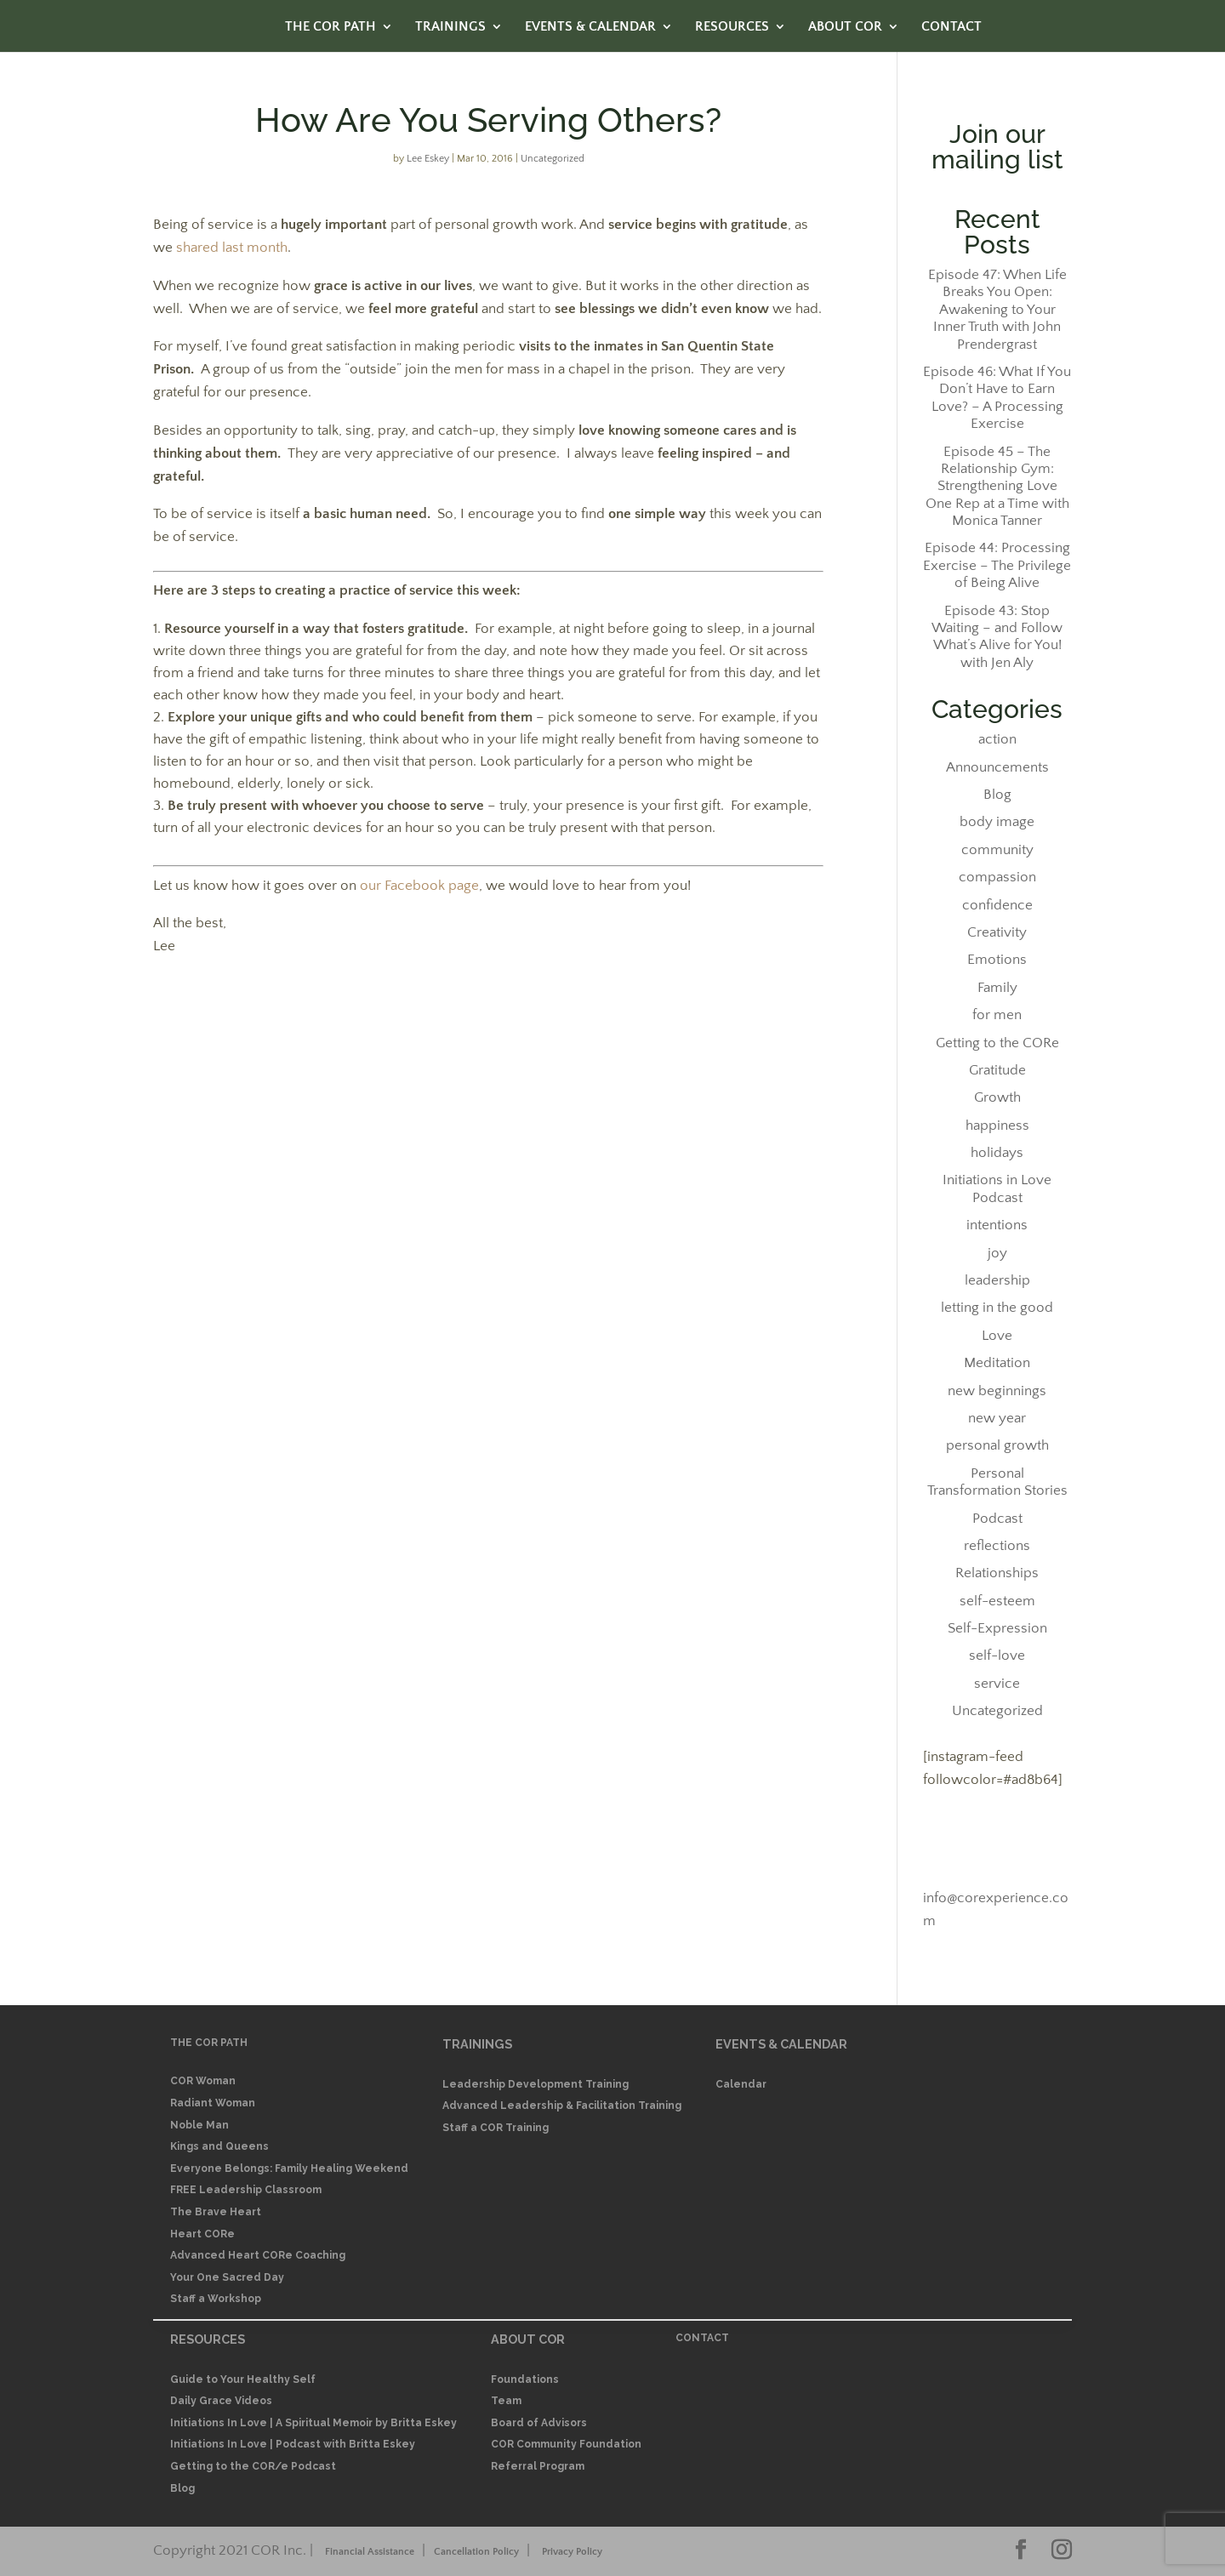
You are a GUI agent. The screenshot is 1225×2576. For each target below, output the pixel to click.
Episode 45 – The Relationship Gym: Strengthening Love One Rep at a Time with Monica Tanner (997, 486)
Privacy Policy (572, 2551)
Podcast (997, 1518)
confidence (997, 905)
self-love (997, 1655)
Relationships (997, 1573)
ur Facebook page (423, 885)
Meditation (997, 1363)
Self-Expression (997, 1628)
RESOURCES (732, 27)
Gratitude (997, 1070)
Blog (997, 794)
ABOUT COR (845, 27)
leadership (997, 1280)
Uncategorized (552, 158)
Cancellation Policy (476, 2551)
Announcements (997, 767)
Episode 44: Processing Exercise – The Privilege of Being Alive (997, 565)
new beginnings (997, 1391)
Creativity (997, 932)
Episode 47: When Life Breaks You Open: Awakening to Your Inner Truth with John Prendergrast (997, 309)
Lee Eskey (428, 158)
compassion (997, 877)
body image (997, 821)
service (997, 1683)
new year (997, 1418)
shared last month (232, 247)
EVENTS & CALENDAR (590, 27)
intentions (997, 1225)
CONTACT (951, 27)
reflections (997, 1545)
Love (997, 1335)
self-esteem (997, 1601)
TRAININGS (450, 27)
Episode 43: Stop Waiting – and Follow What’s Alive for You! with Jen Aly (997, 636)
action (997, 739)
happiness (997, 1125)
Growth (997, 1097)
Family (997, 987)
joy (997, 1253)
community (997, 850)
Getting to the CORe (997, 1043)
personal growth (997, 1445)
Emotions (997, 959)
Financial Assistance (369, 2551)
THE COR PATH (330, 27)
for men (997, 1015)
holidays (997, 1152)
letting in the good (997, 1307)
